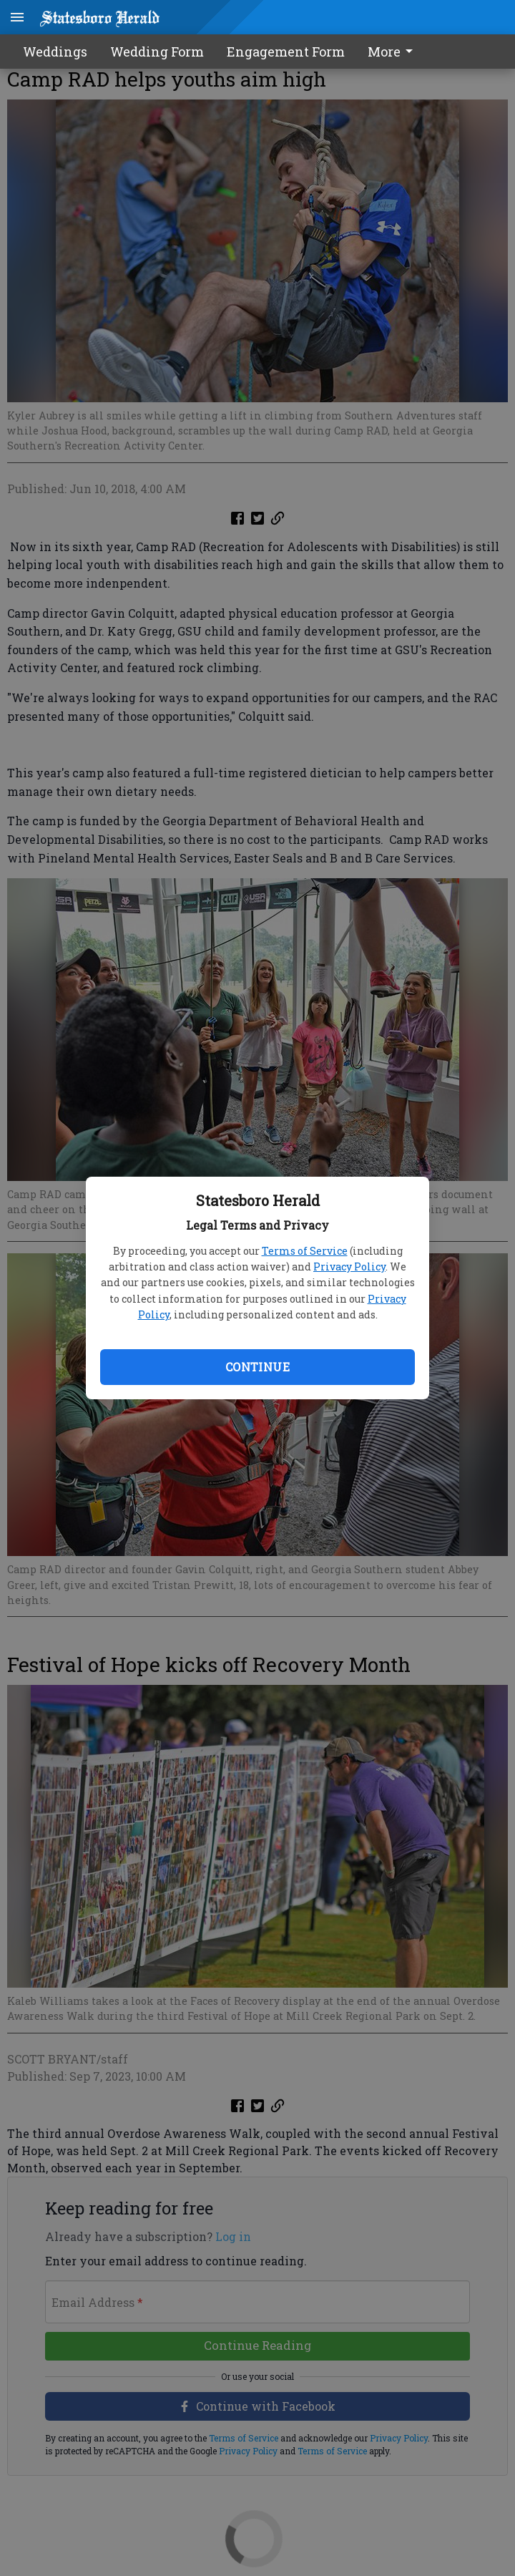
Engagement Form (286, 51)
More (393, 51)
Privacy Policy (349, 1266)
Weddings (55, 51)
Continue (257, 1366)
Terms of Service (305, 1251)
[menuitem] (394, 51)
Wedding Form (157, 51)
